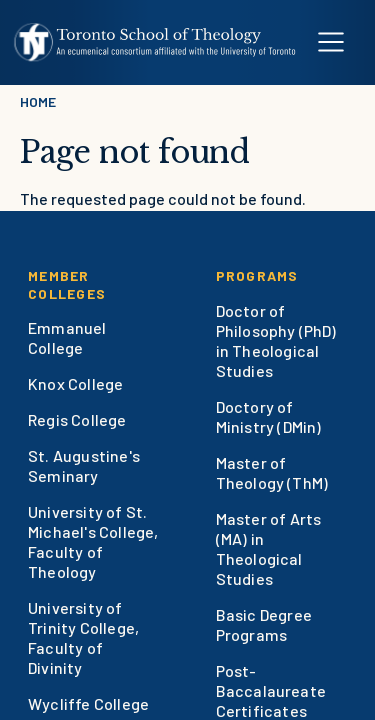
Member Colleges (67, 284)
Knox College (75, 383)
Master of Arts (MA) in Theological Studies (269, 548)
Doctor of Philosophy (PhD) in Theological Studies (276, 340)
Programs (257, 275)
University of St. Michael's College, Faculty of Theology (93, 541)
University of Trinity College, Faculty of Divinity (83, 637)
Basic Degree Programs (264, 624)
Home (38, 101)
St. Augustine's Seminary (84, 465)
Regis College (77, 419)
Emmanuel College (67, 337)
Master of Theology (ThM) (272, 472)
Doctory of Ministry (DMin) (269, 416)
